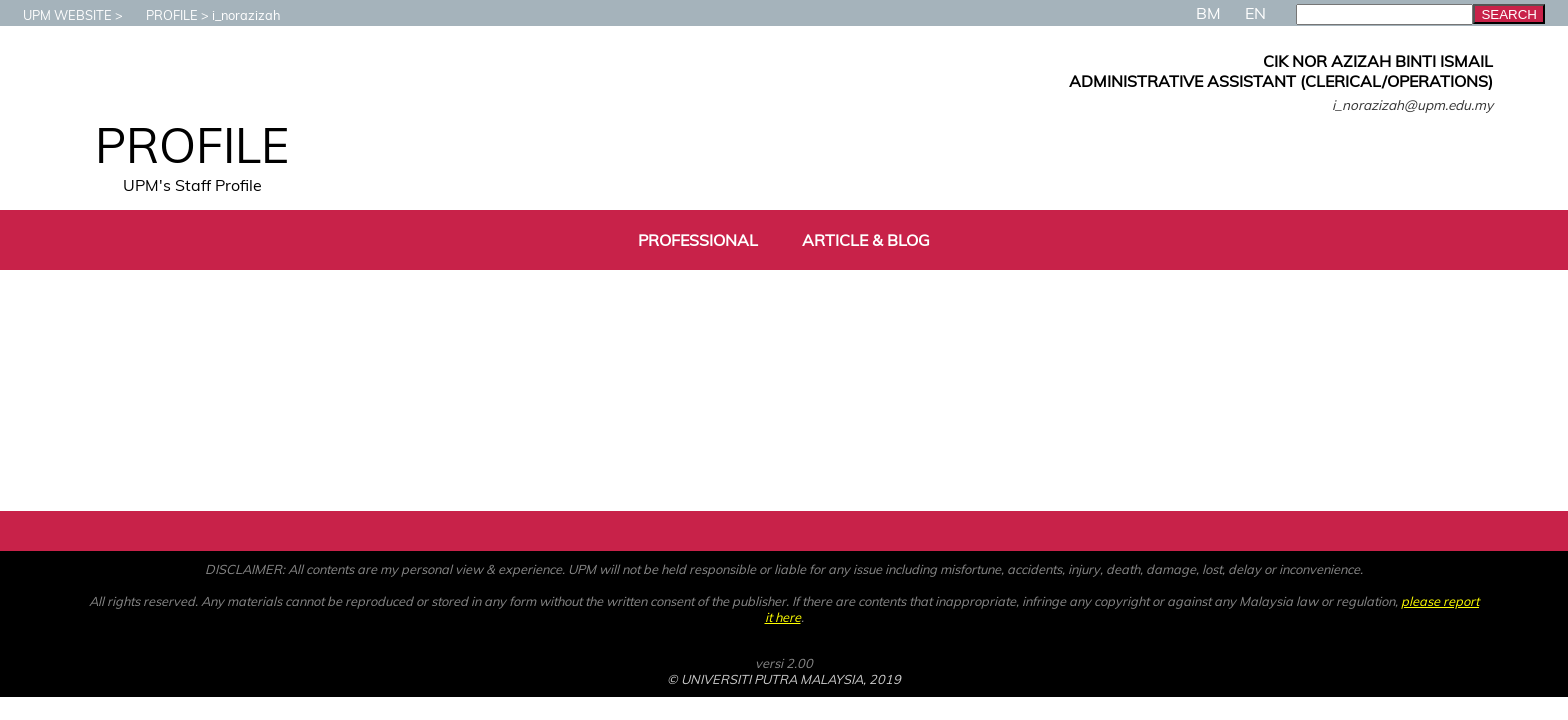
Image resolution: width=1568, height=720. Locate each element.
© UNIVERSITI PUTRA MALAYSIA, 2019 (784, 679)
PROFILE (162, 15)
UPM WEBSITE (57, 15)
